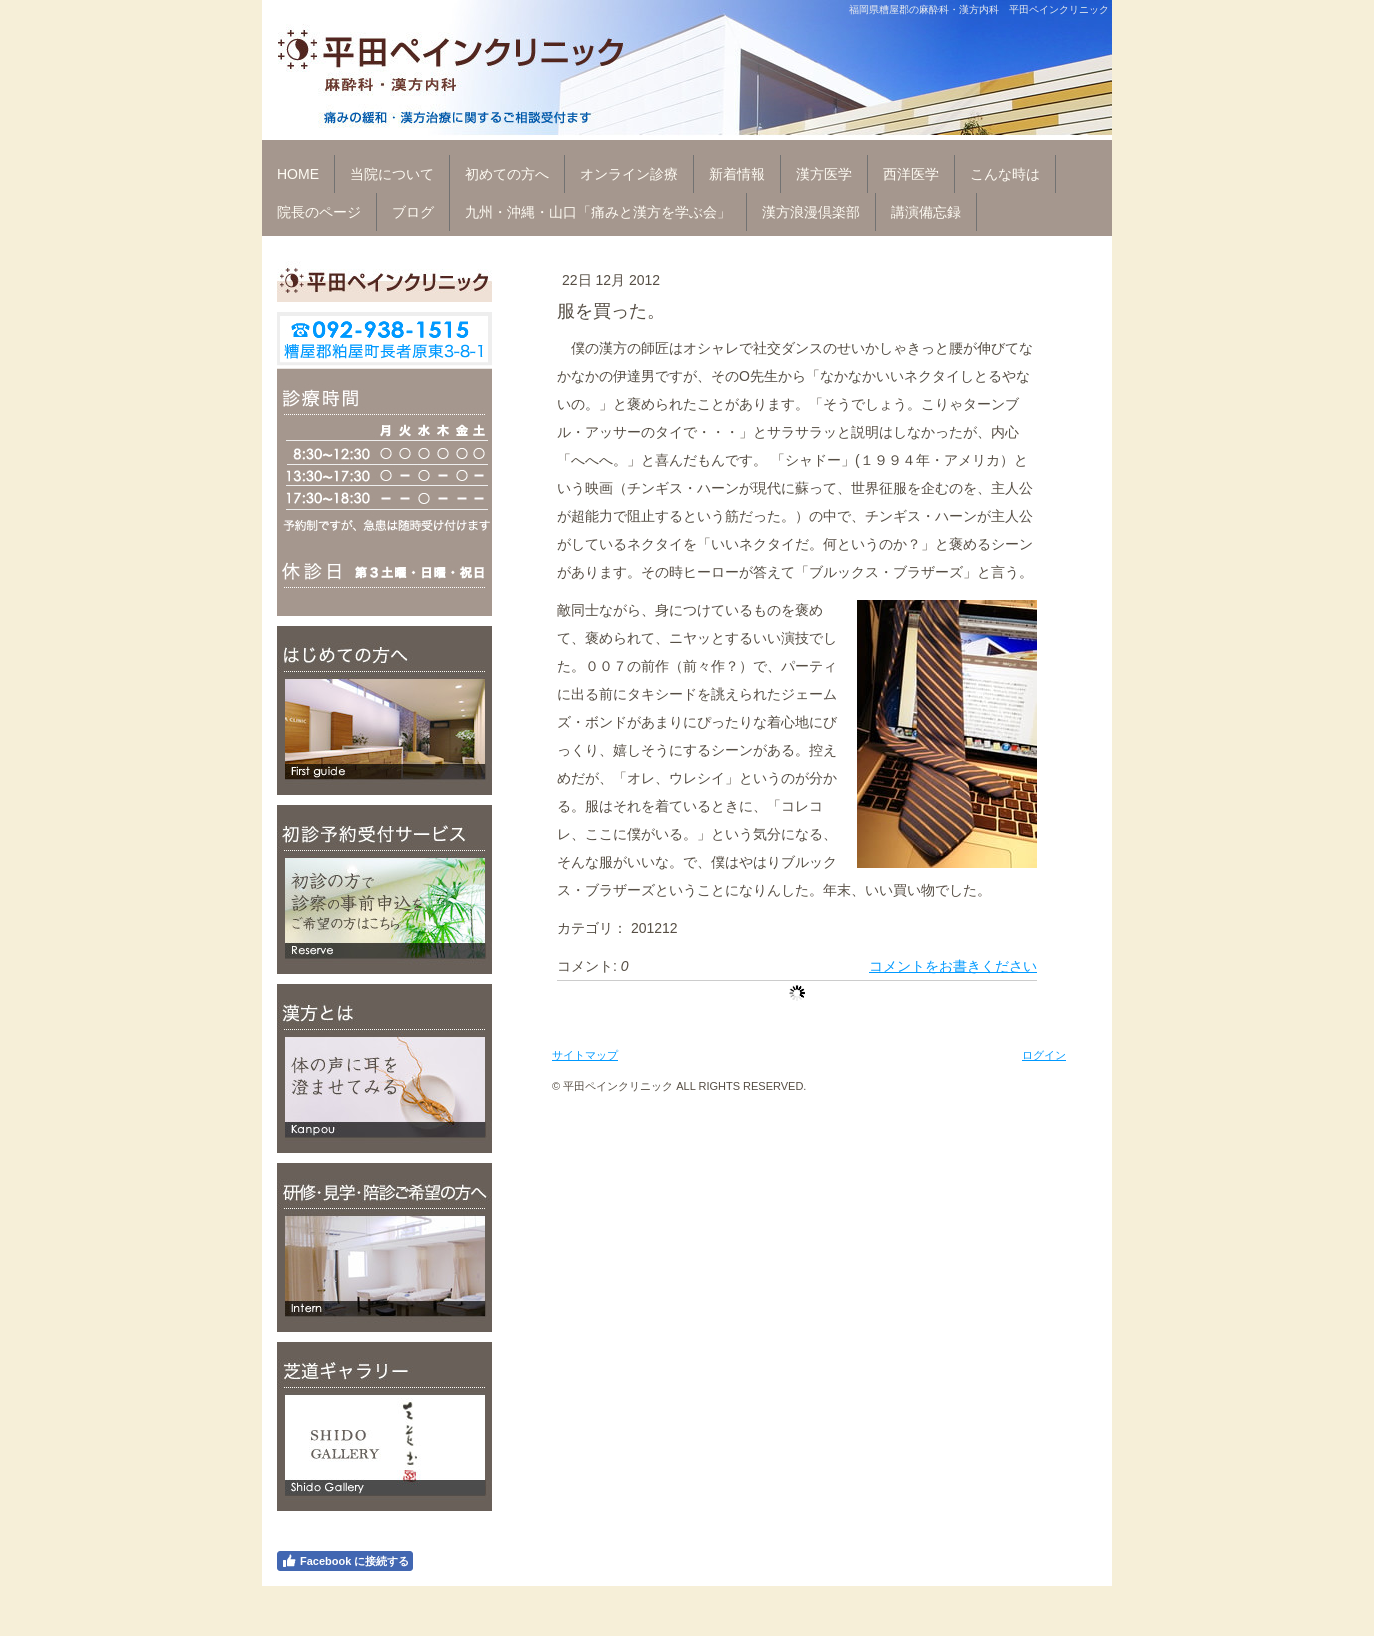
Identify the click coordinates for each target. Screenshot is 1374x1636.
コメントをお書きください (953, 966)
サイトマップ (585, 1055)
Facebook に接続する (345, 1561)
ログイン (1044, 1055)
